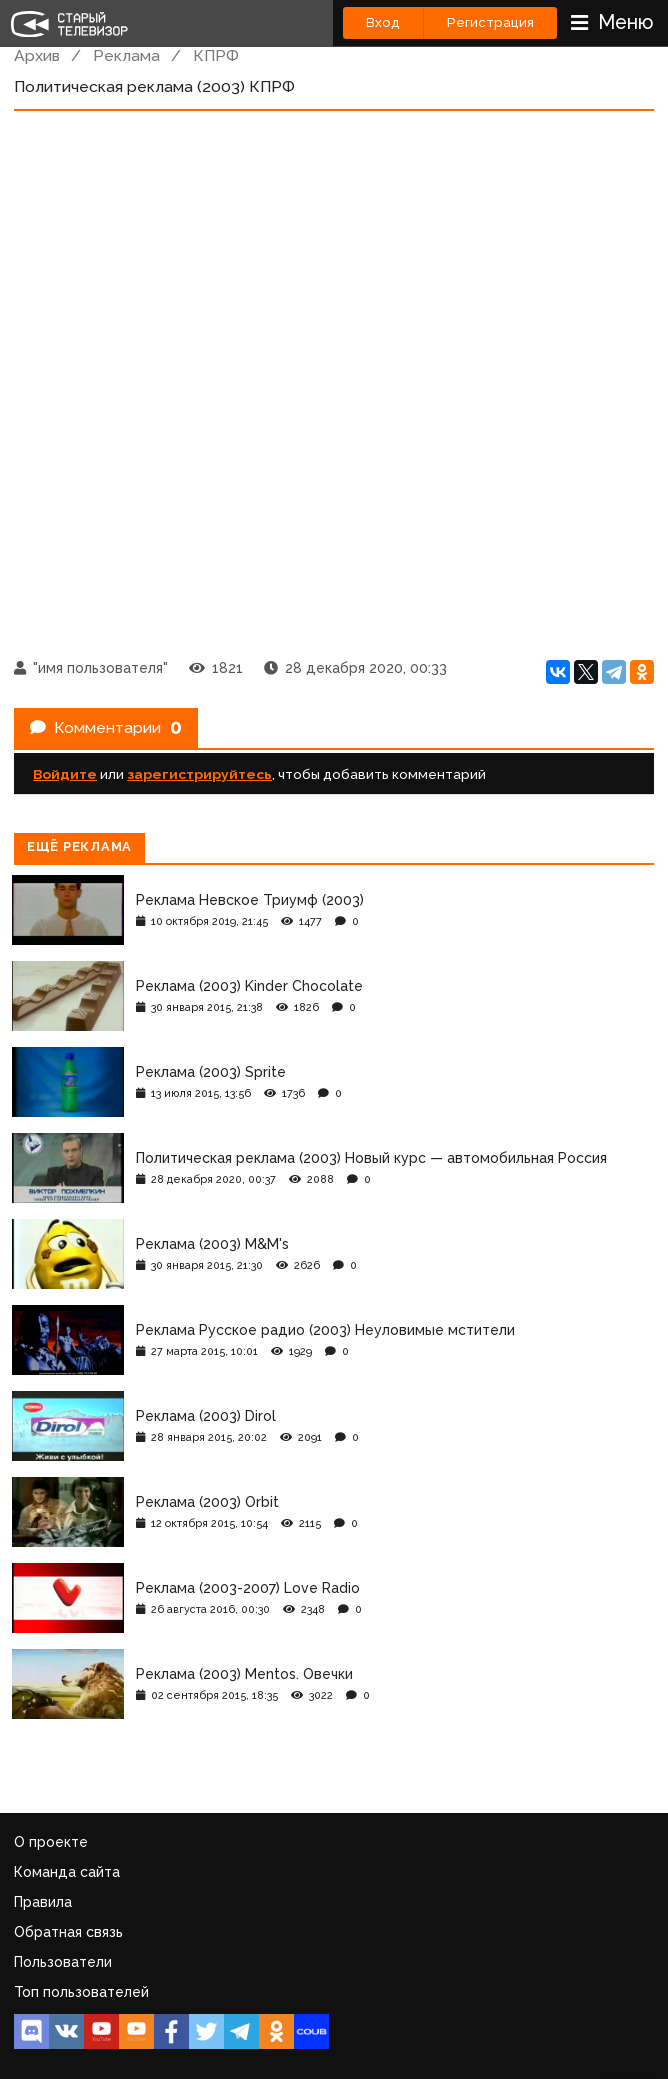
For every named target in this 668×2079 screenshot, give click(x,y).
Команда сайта (67, 1872)
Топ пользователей (81, 1992)
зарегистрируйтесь (199, 774)
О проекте (51, 1842)
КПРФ (216, 55)
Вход (383, 22)
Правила (43, 1902)
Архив (37, 55)
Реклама (126, 55)
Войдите (65, 774)
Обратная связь (68, 1932)
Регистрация (490, 22)
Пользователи (63, 1962)
